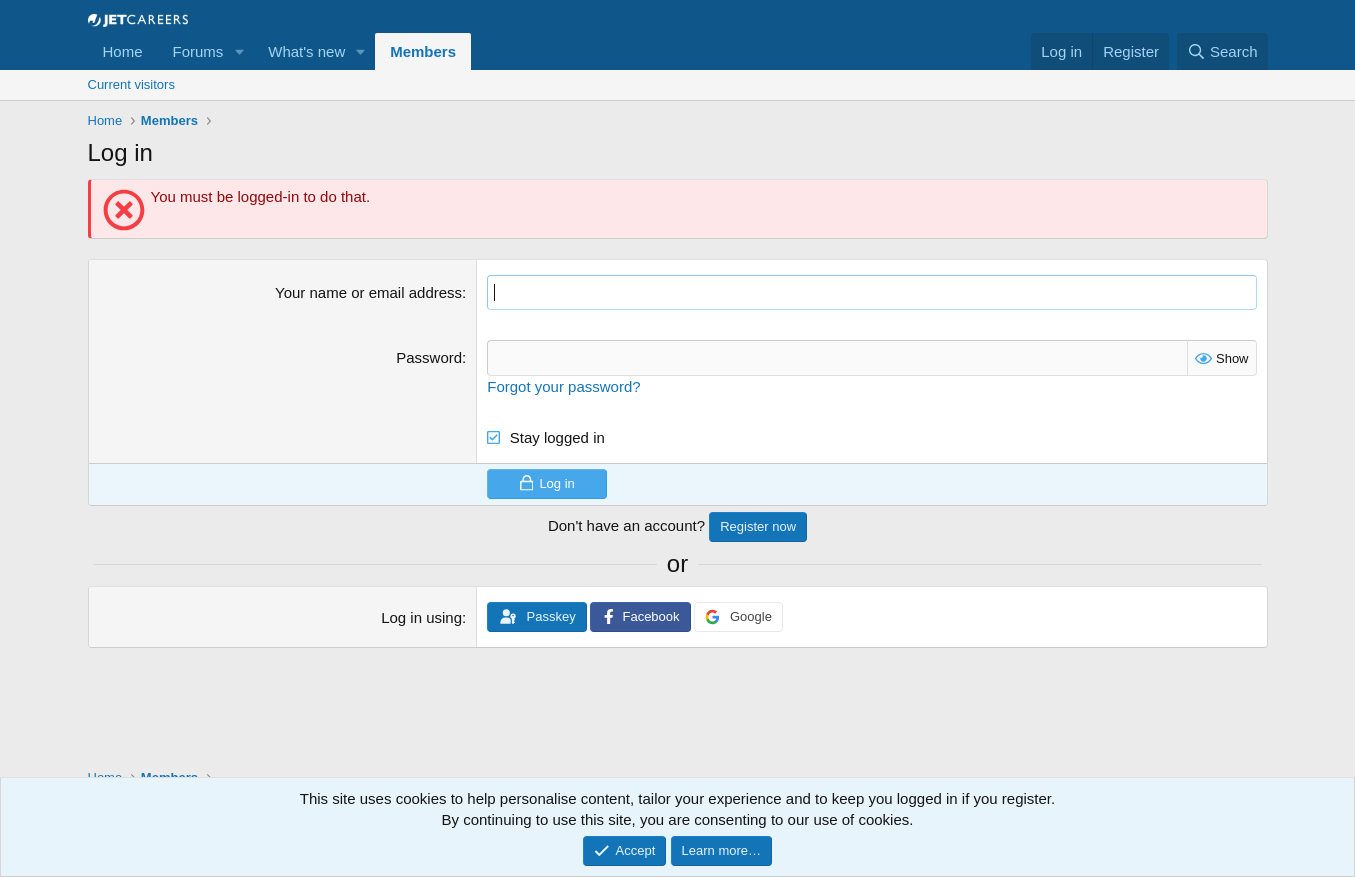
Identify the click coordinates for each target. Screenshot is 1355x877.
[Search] (1222, 51)
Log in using (421, 617)
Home (123, 51)
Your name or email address (368, 292)
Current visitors (131, 84)
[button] (239, 51)
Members (423, 51)
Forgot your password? (563, 385)
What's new (306, 51)
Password (429, 357)
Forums (198, 51)
